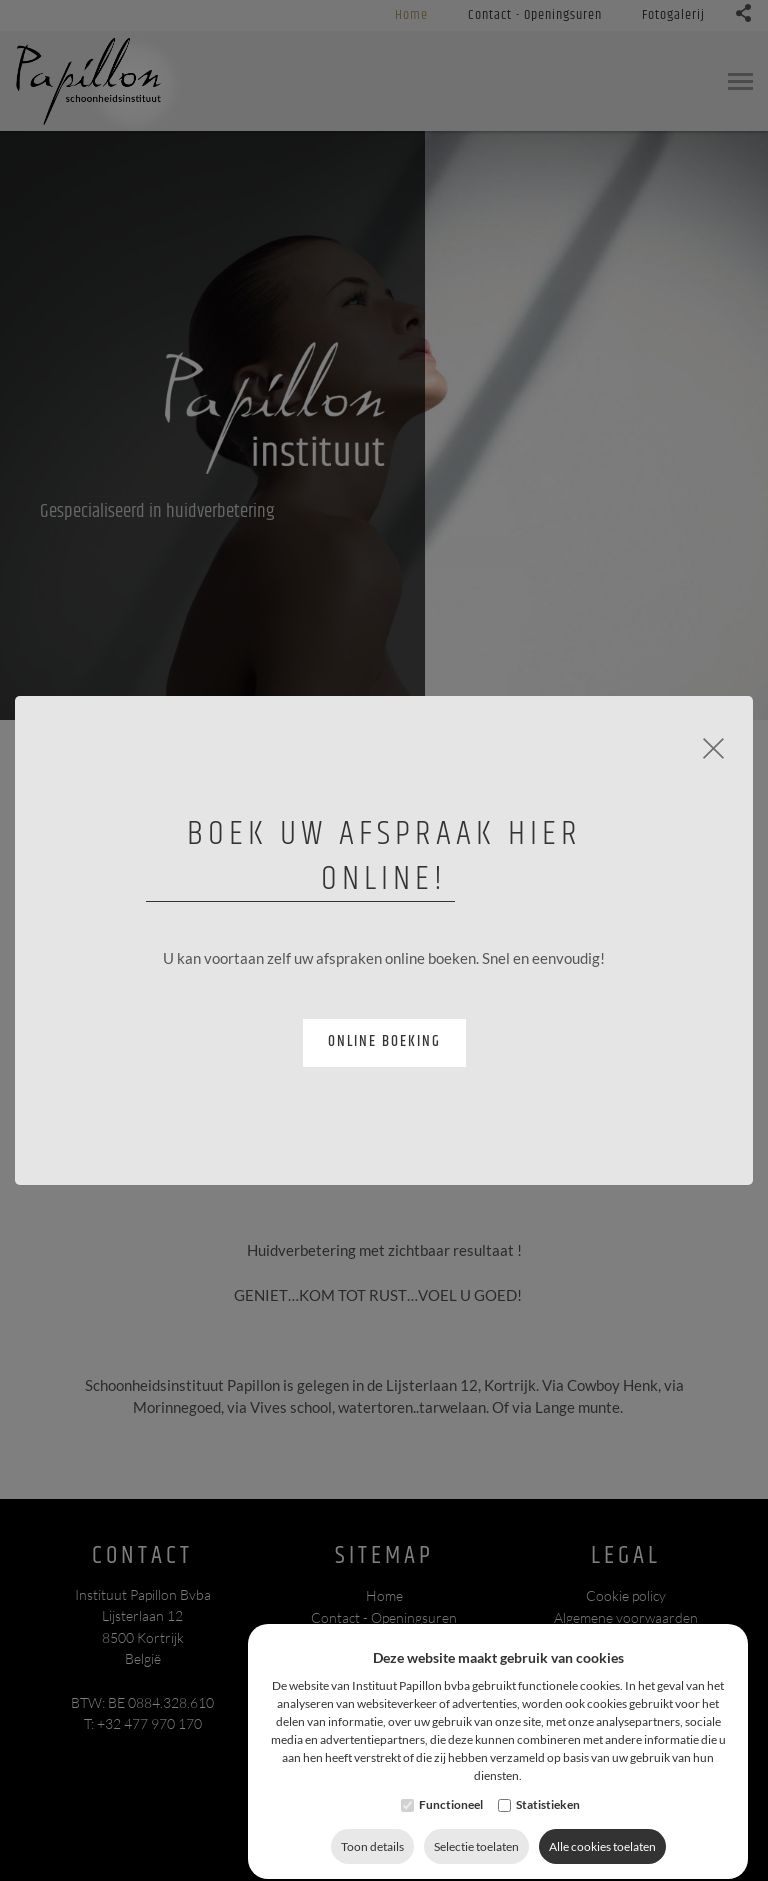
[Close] (713, 746)
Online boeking (384, 1041)
